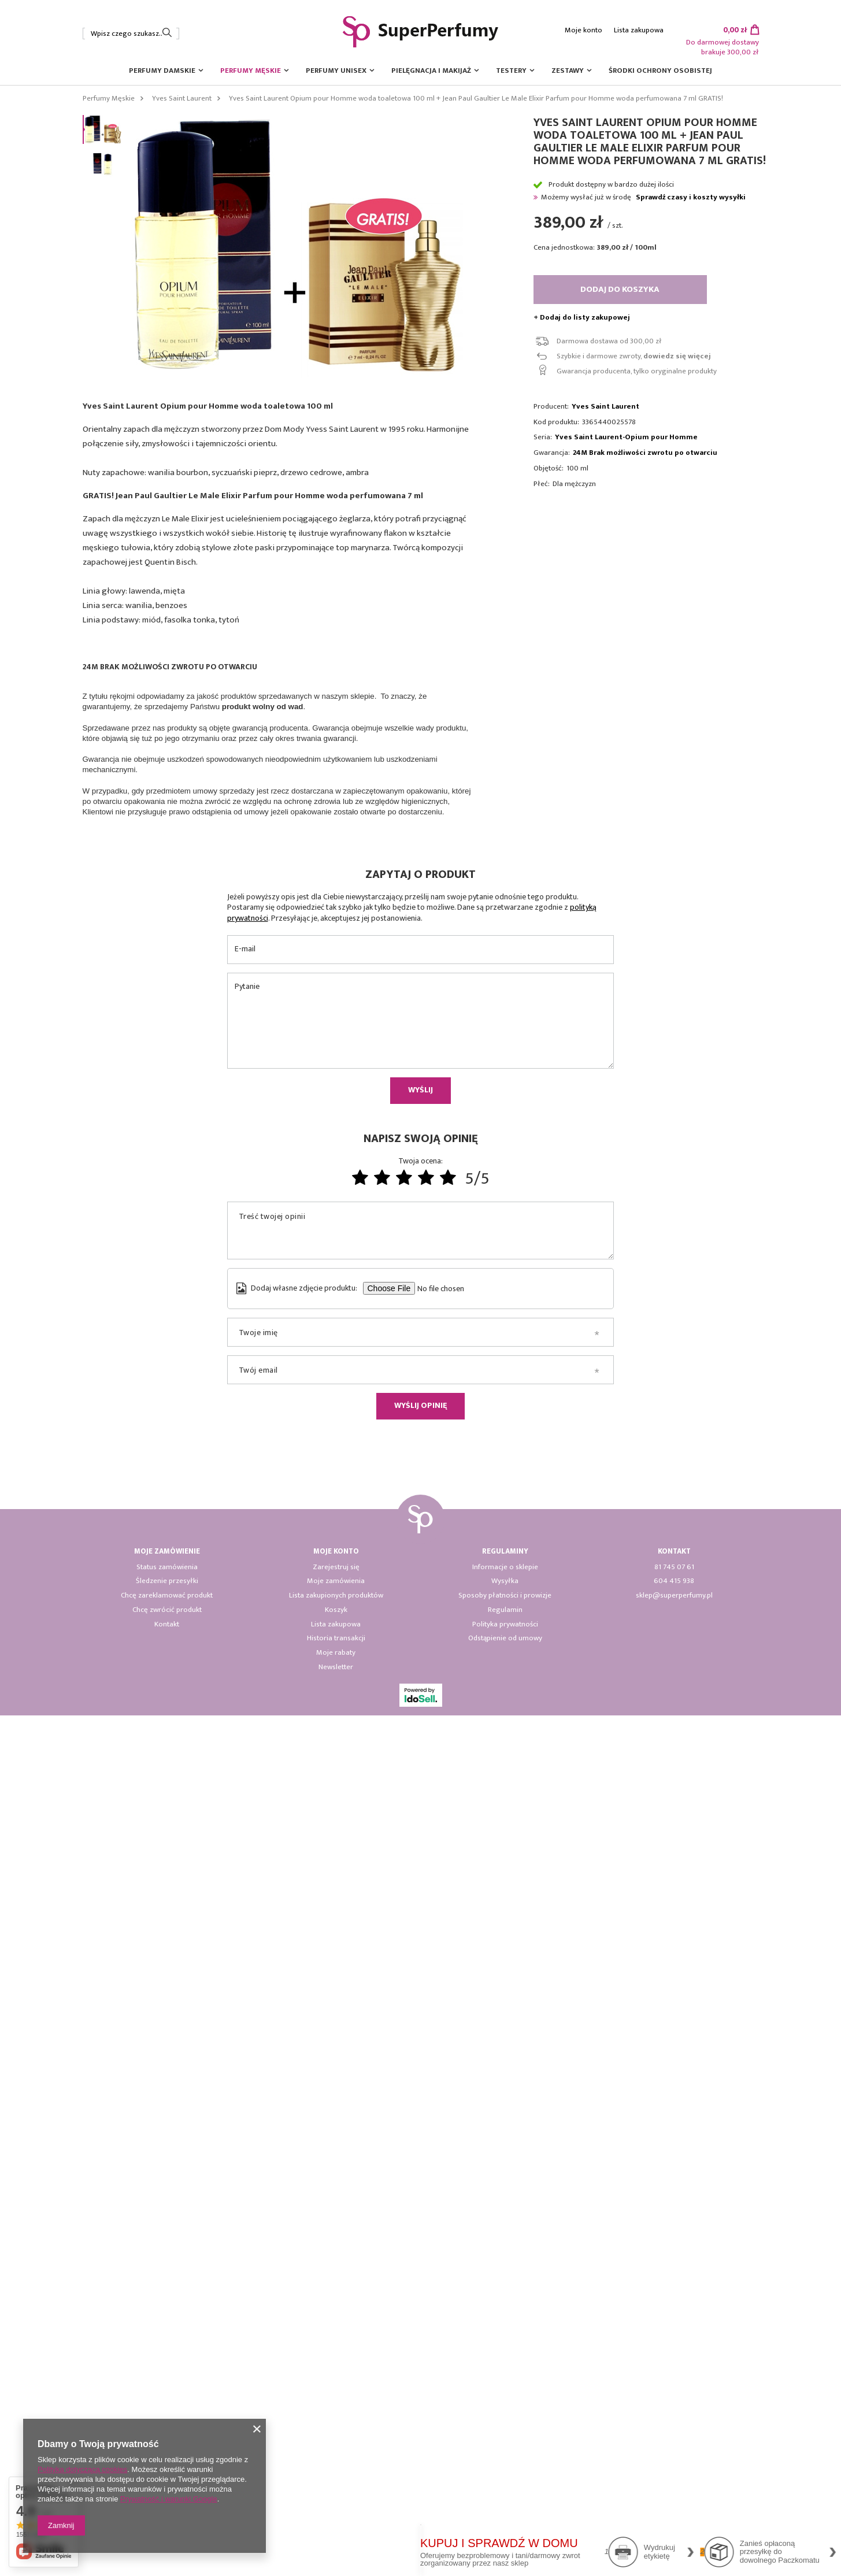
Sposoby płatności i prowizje (504, 2456)
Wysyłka (504, 2442)
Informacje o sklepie (505, 2428)
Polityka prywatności (505, 2485)
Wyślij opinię (420, 2266)
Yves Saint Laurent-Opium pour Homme (626, 437)
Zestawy (567, 70)
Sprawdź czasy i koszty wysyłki (691, 197)
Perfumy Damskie (162, 70)
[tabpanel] (251, 1568)
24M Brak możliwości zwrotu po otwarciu (645, 453)
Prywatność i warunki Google (168, 2499)
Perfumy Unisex (336, 70)
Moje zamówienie (167, 2412)
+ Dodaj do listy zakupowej (582, 318)
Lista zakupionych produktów (336, 2456)
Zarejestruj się (336, 2428)
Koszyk (336, 2470)
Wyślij (420, 1950)
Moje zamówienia (336, 2442)
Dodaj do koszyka (620, 289)
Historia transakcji (336, 2499)
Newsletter (335, 2528)
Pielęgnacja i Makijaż (431, 70)
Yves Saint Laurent (182, 98)
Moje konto (583, 30)
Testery (511, 70)
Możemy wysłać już (572, 197)
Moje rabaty (335, 2513)
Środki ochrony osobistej (660, 70)
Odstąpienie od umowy (505, 2499)
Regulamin (505, 2470)
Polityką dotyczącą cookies (82, 2469)
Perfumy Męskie (250, 70)
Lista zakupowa (639, 30)
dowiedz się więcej (677, 356)
